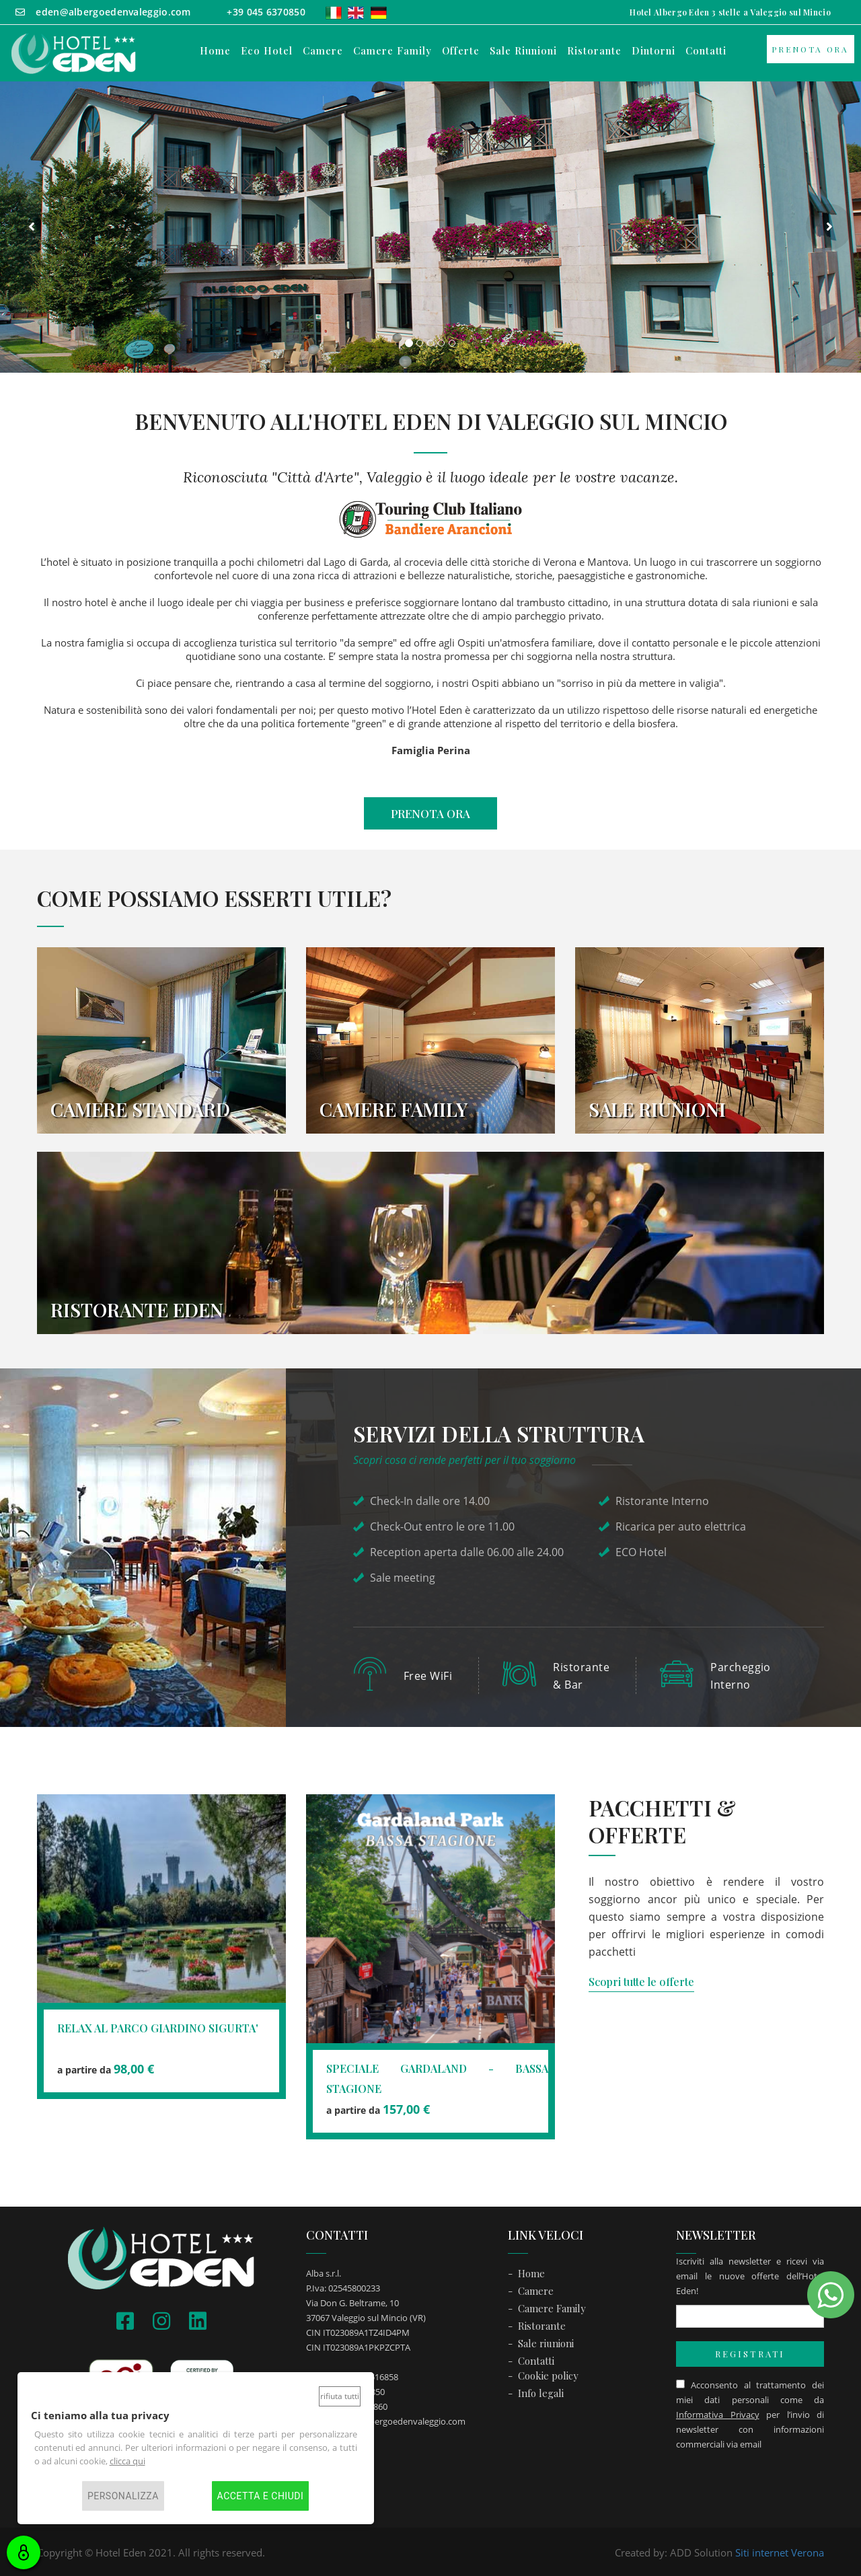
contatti (705, 51)
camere (323, 51)
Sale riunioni (546, 2341)
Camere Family (552, 2306)
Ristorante (542, 2323)
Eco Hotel (267, 51)
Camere (536, 2288)
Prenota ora (810, 49)
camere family (392, 51)
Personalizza (123, 2496)
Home (215, 51)
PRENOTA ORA (430, 813)
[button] (32, 226)
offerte (461, 51)
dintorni (653, 51)
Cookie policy (548, 2373)
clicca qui (127, 2461)
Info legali (541, 2391)
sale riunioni (523, 51)
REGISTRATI (750, 2351)
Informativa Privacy (717, 2412)
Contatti (536, 2358)
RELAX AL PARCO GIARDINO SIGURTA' (157, 2026)
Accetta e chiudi (260, 2496)
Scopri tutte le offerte (641, 1980)
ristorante (594, 51)
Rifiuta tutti (339, 2396)
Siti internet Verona (779, 2550)
